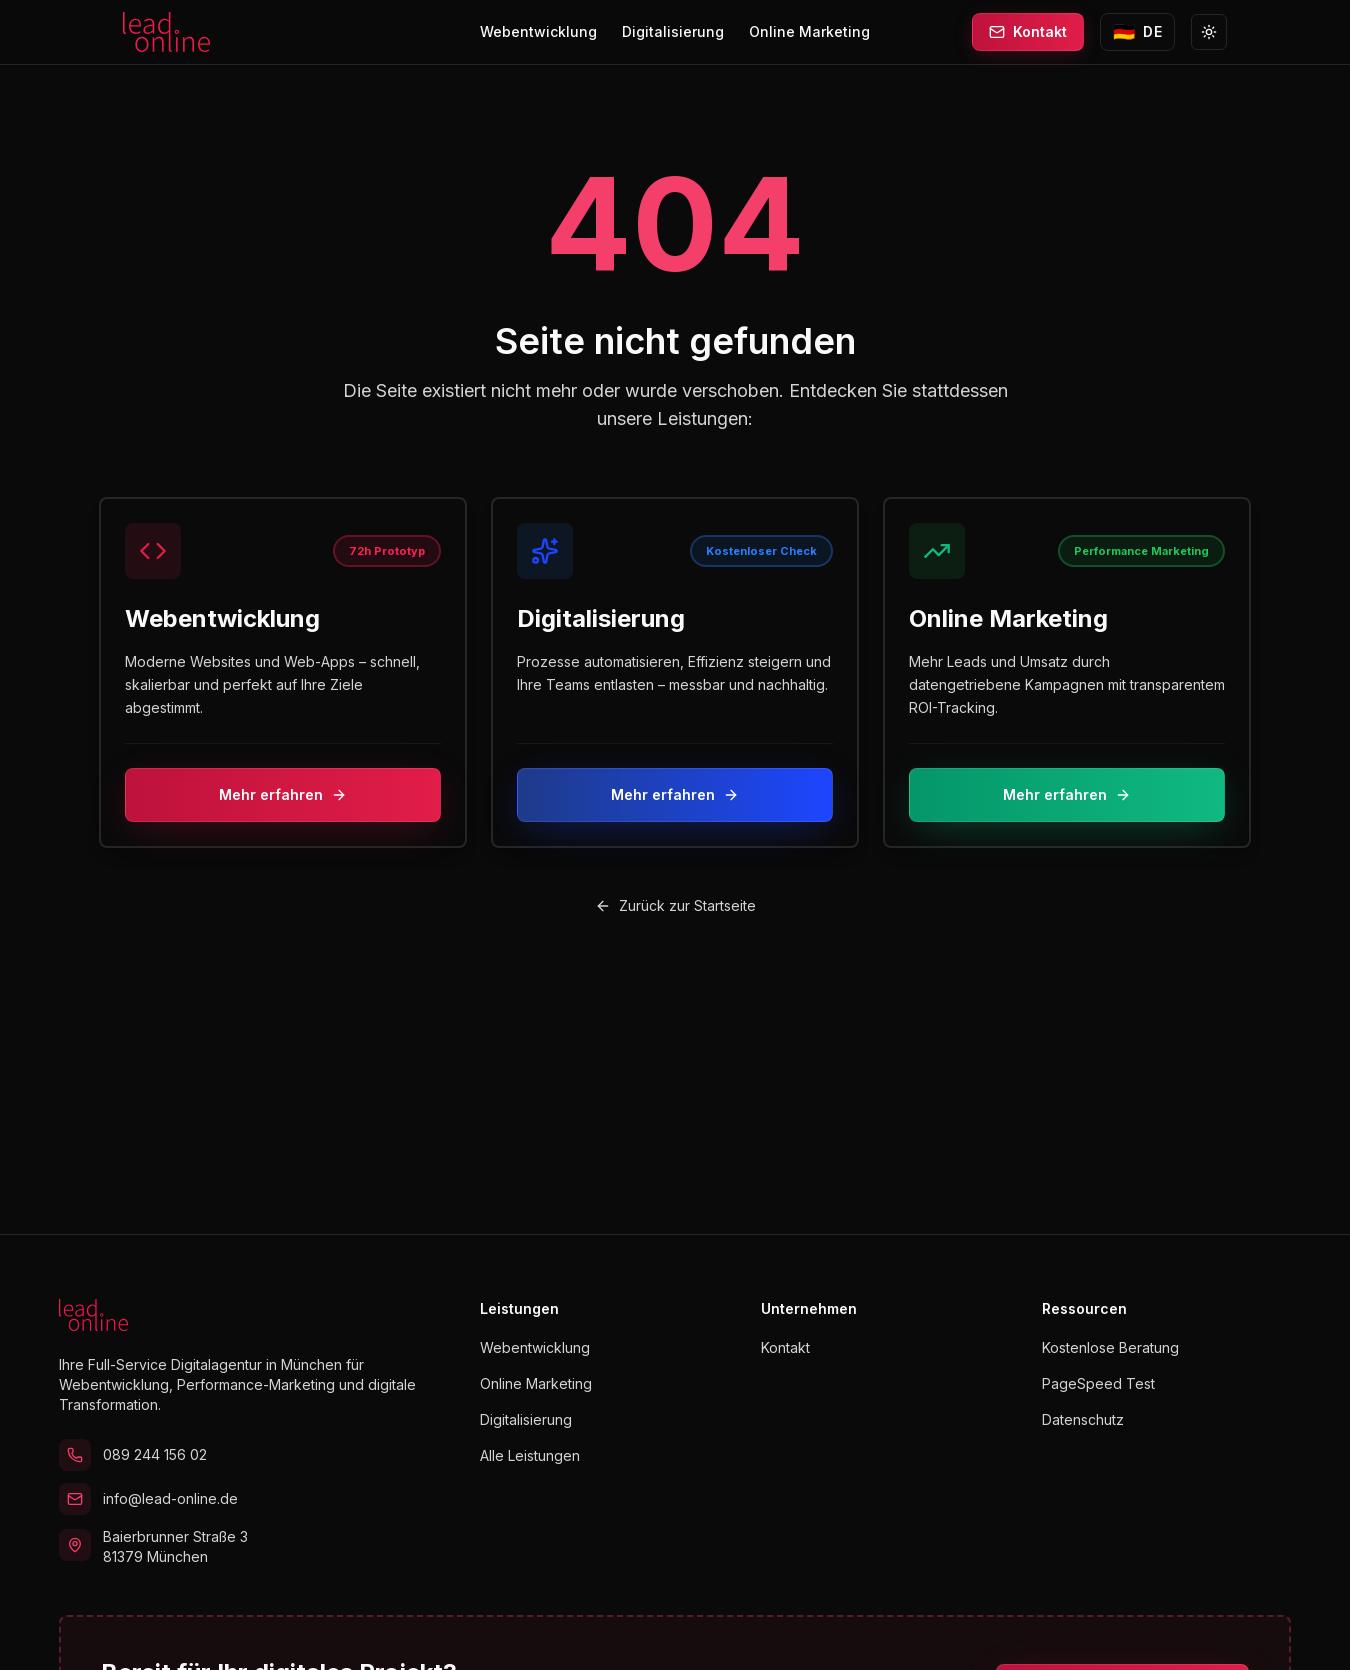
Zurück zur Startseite (675, 905)
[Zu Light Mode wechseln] (1209, 32)
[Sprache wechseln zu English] (1137, 32)
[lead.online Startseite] (166, 32)
